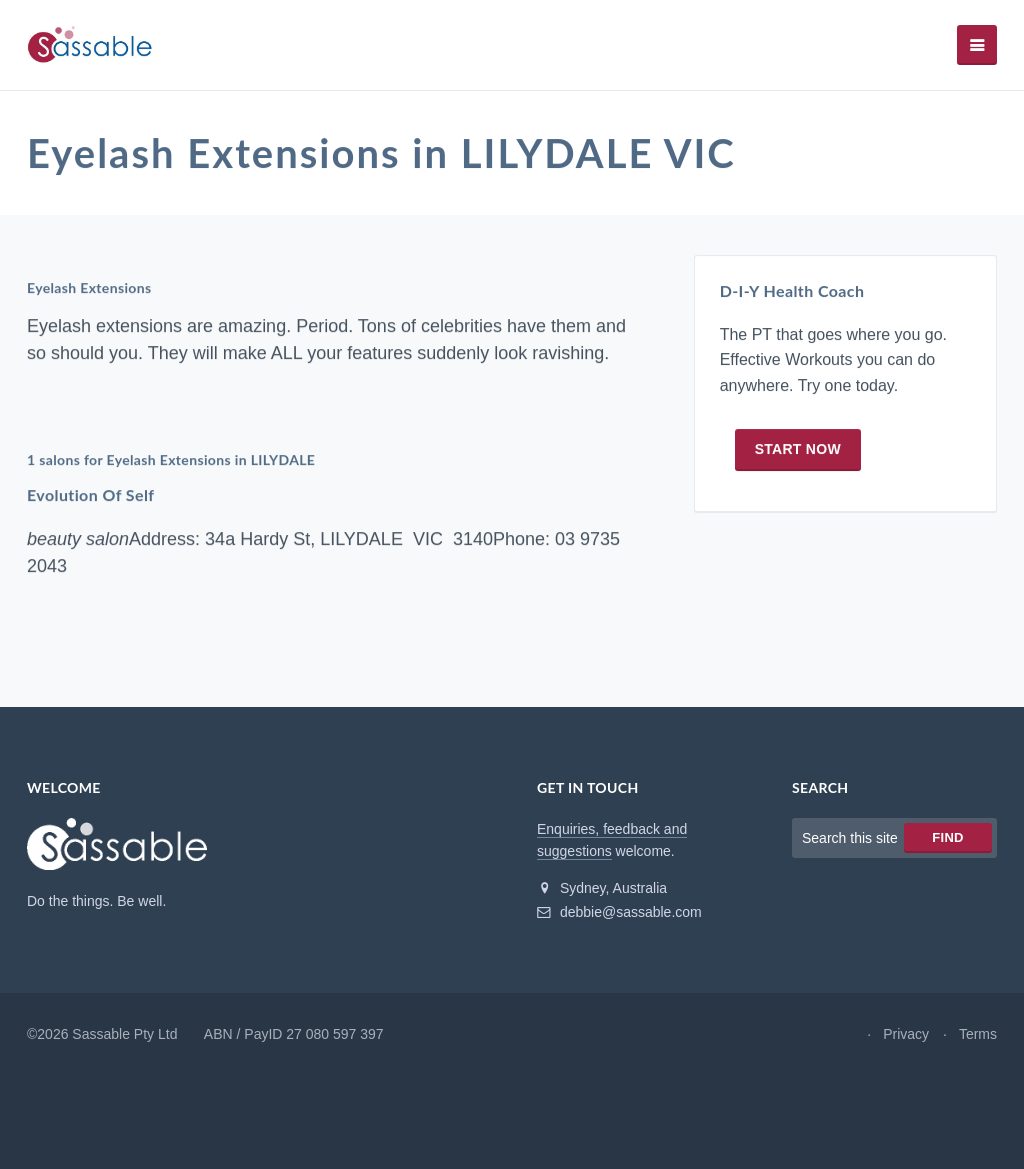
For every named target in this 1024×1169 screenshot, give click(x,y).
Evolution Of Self (90, 494)
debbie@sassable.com (619, 912)
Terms (978, 1034)
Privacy (906, 1034)
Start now (798, 449)
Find (947, 837)
